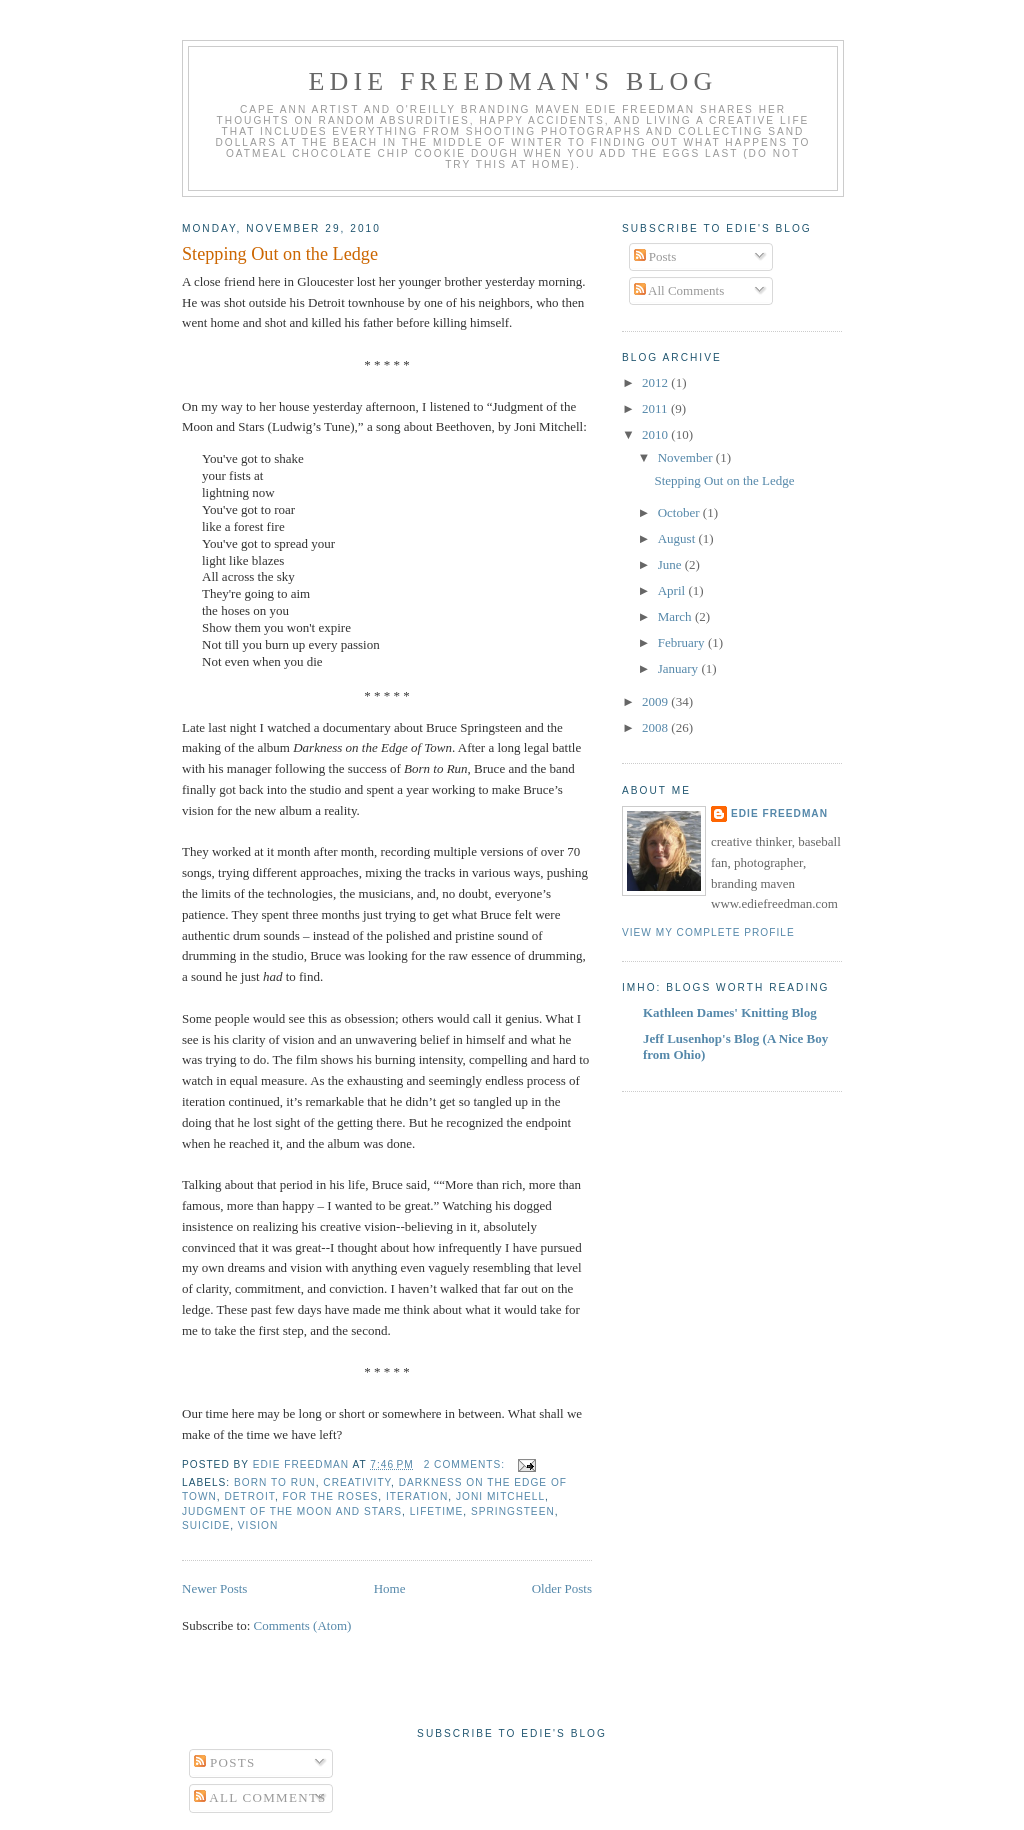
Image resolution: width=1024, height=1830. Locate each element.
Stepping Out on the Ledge (280, 254)
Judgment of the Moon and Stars (292, 1511)
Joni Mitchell (500, 1496)
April (673, 590)
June (671, 564)
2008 (656, 727)
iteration (417, 1496)
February (683, 642)
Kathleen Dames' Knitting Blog (730, 1012)
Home (390, 1588)
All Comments (679, 290)
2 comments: (466, 1464)
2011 (656, 408)
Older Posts (562, 1588)
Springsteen (513, 1511)
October (680, 512)
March (676, 616)
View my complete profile (708, 932)
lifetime (437, 1511)
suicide (206, 1525)
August (678, 538)
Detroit (249, 1496)
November (687, 457)
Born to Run (275, 1482)
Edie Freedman (779, 813)
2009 (656, 701)
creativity (357, 1482)
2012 (656, 382)
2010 (656, 434)
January (680, 668)
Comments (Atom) (303, 1625)
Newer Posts (214, 1588)
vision (258, 1525)
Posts (655, 256)
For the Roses (331, 1496)
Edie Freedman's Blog (512, 81)
